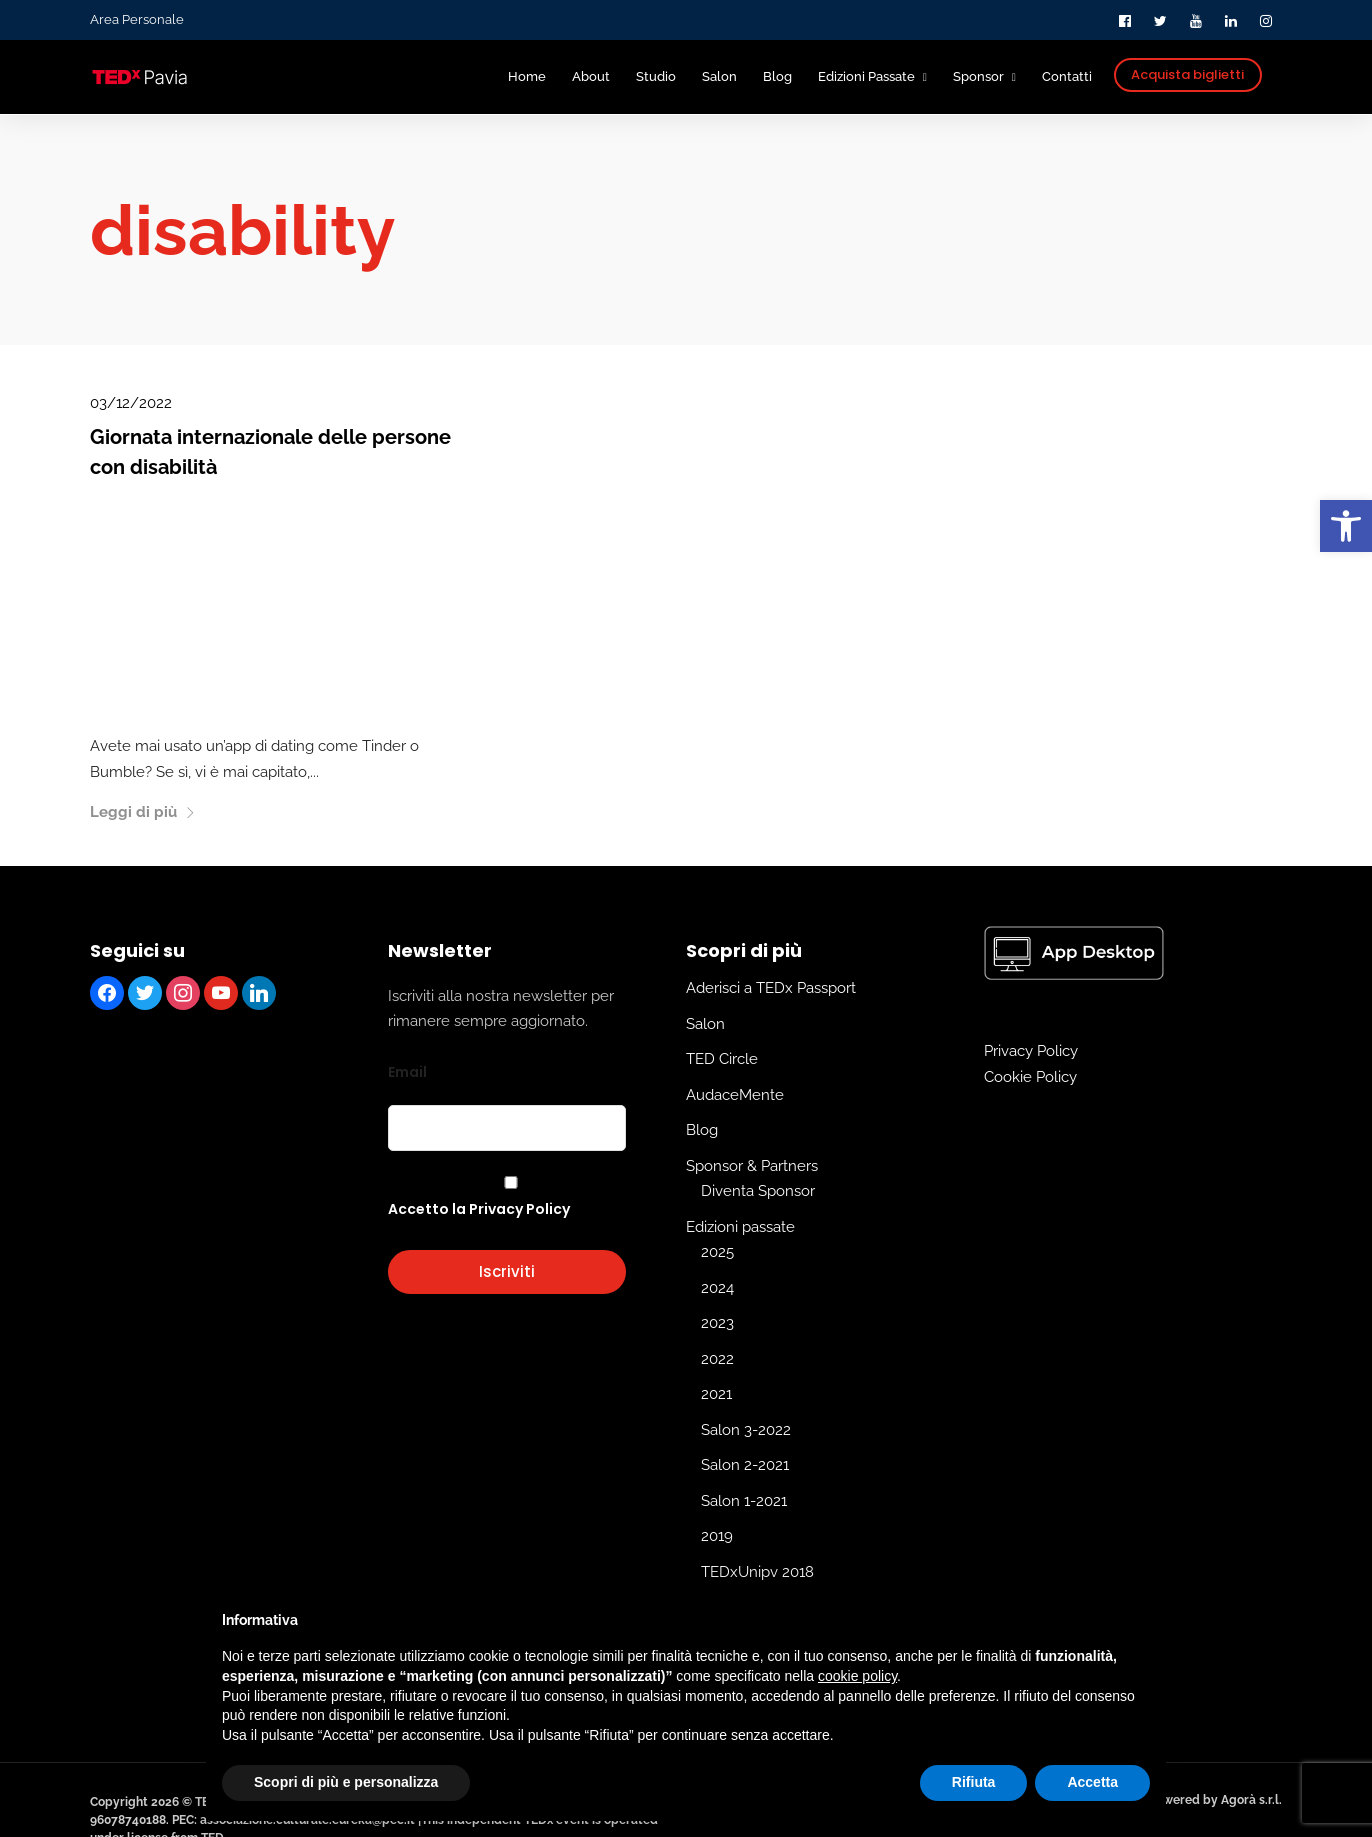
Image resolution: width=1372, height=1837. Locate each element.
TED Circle (722, 1059)
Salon (705, 1023)
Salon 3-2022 (746, 1429)
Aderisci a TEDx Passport (771, 988)
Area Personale (137, 19)
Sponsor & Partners (752, 1165)
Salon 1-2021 (744, 1500)
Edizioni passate (740, 1226)
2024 (717, 1287)
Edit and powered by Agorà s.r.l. (1189, 1799)
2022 (717, 1358)
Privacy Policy (1031, 1051)
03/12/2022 (131, 403)
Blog (702, 1130)
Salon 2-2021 (745, 1465)
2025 (717, 1252)
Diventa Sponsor (758, 1191)
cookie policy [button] (857, 1676)
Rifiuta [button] (974, 1782)
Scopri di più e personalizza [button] (346, 1782)
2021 (716, 1394)
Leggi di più (143, 812)
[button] (1346, 526)
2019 (717, 1536)
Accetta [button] (1092, 1782)
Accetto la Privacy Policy (479, 1209)
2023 (717, 1323)
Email (407, 1071)
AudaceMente (735, 1094)
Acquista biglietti (1187, 74)
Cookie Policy (1030, 1076)
